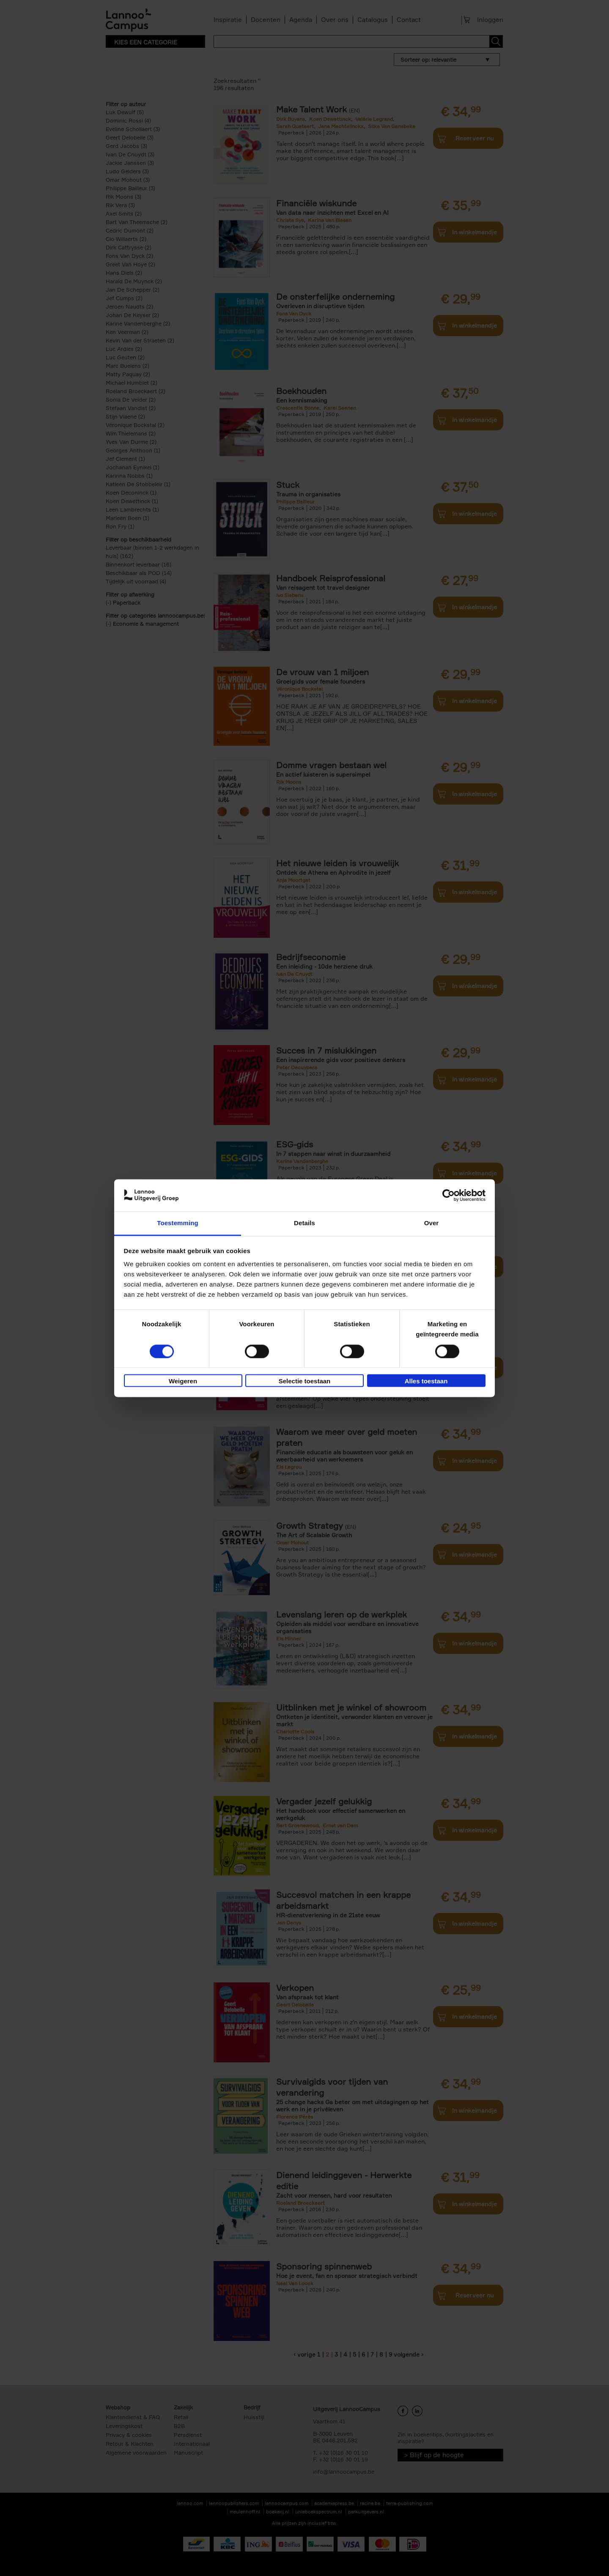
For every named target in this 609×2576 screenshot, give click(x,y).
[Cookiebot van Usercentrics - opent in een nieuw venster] (448, 1195)
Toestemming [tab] (177, 1223)
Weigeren (183, 1381)
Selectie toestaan (305, 1381)
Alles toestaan (426, 1381)
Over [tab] (431, 1223)
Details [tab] (304, 1223)
